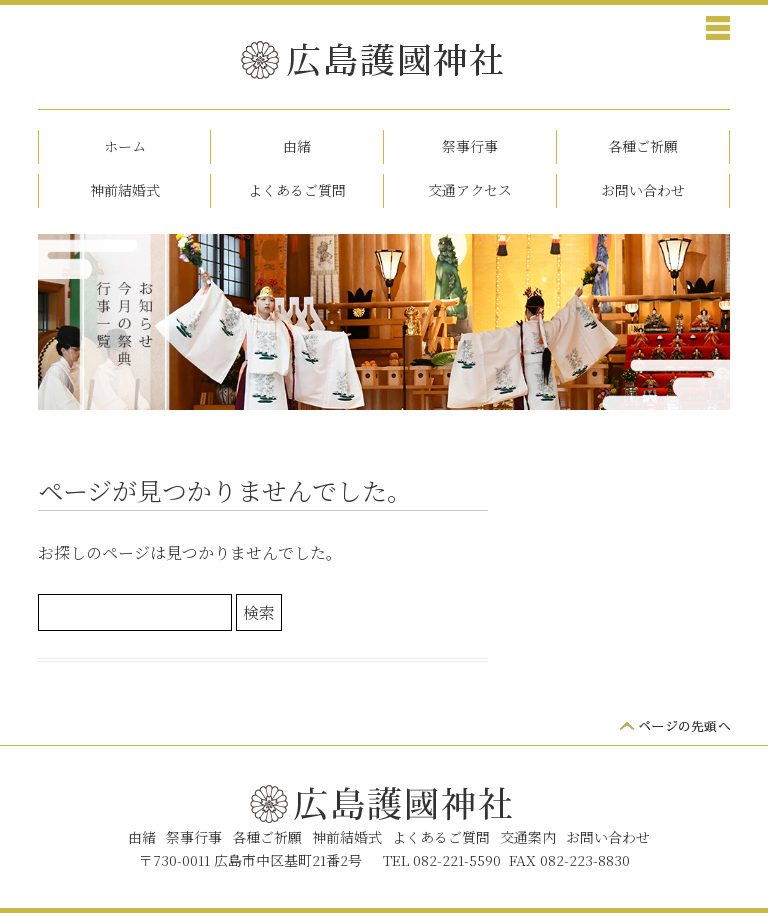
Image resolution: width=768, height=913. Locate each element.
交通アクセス (470, 190)
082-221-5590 (457, 860)
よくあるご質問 (297, 190)
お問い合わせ (643, 190)
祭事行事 (470, 146)
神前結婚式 (125, 190)
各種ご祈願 (643, 146)
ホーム (125, 146)
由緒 (297, 146)
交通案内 (528, 837)
